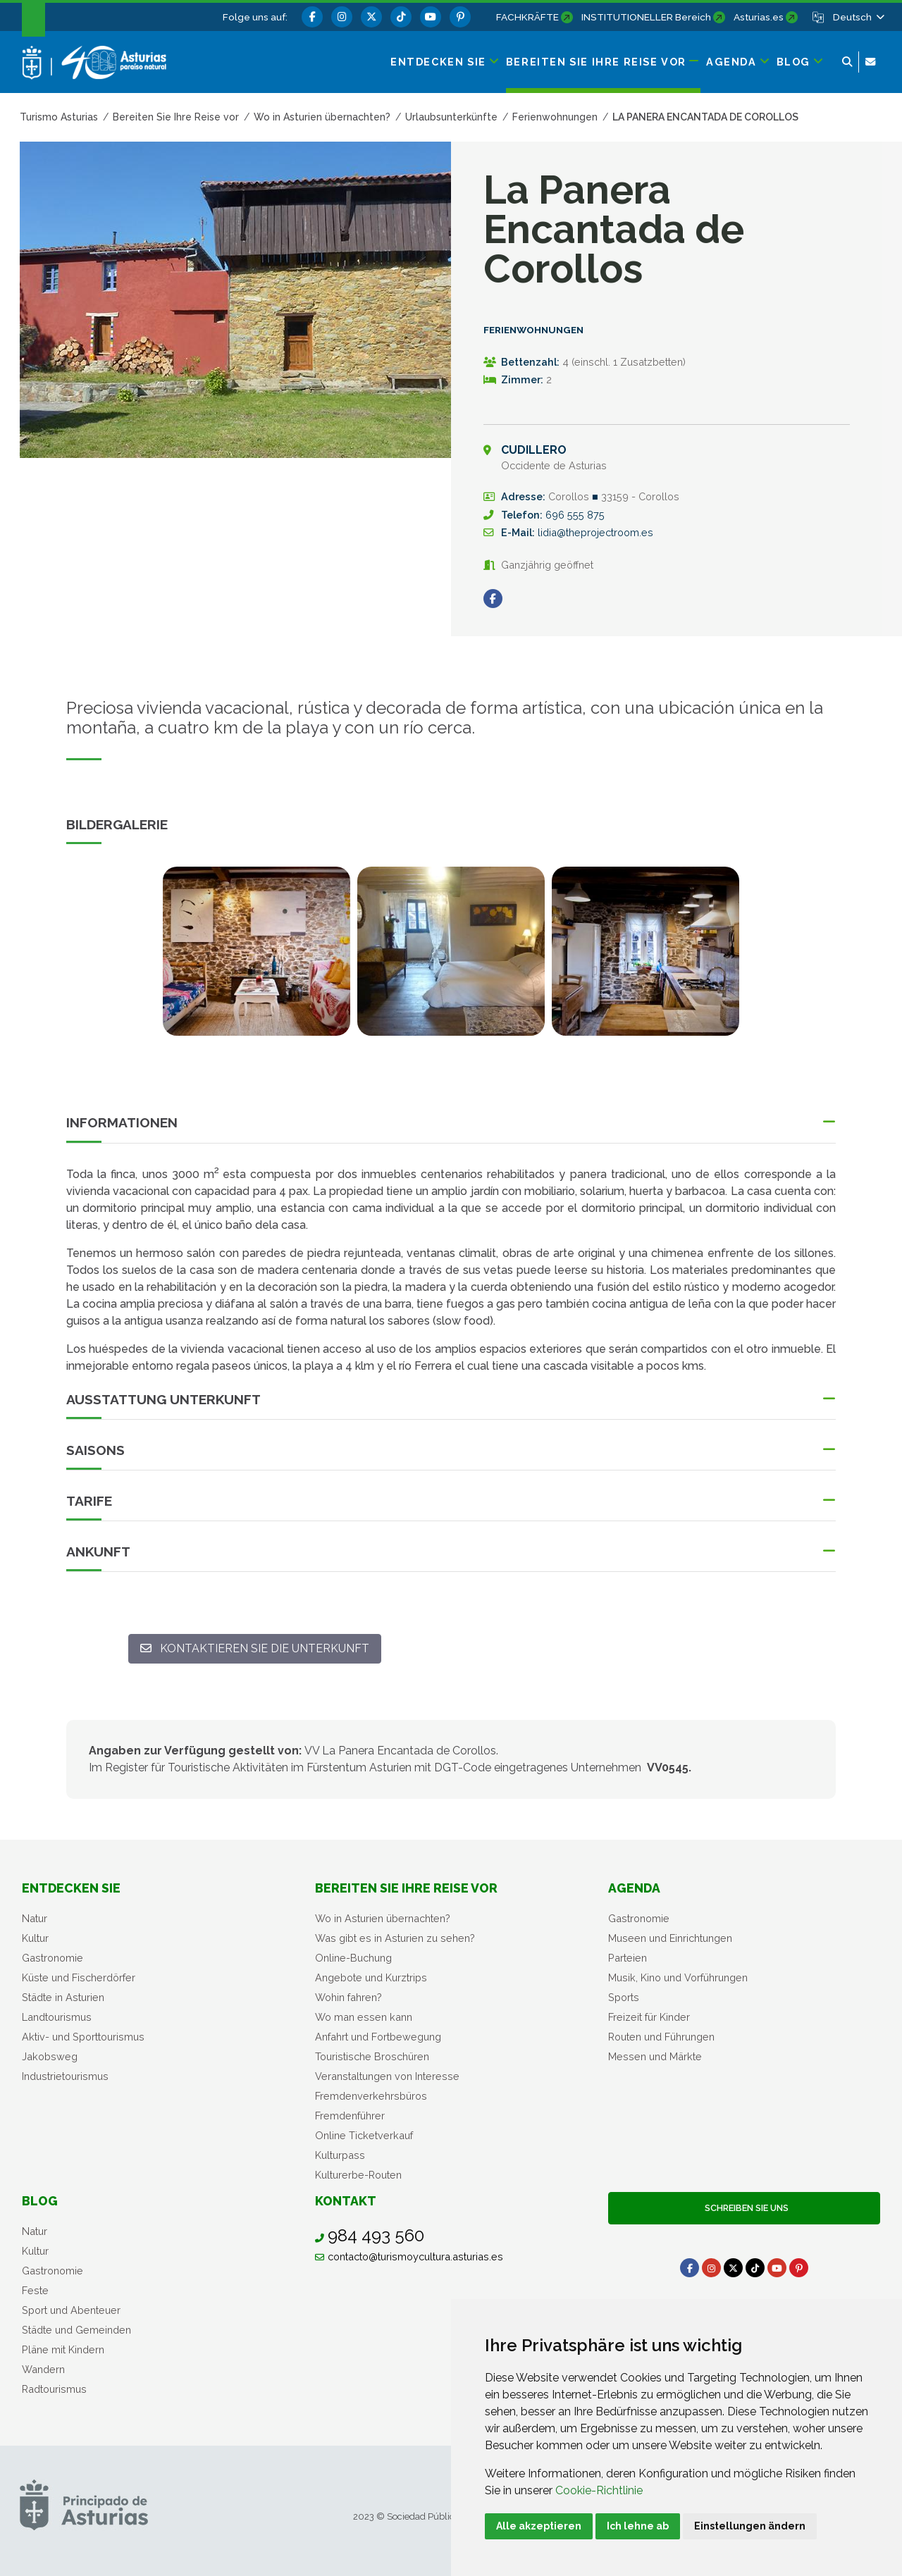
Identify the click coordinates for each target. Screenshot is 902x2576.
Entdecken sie (71, 1888)
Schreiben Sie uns (744, 2208)
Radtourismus (54, 2389)
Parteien (627, 1958)
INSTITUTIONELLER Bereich (646, 17)
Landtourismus (57, 2017)
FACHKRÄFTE (527, 17)
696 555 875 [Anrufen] (575, 515)
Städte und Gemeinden (76, 2330)
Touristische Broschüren (372, 2056)
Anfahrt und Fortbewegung (378, 2037)
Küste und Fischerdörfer (78, 1977)
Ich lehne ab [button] (638, 2526)
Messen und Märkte (655, 2056)
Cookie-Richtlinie (599, 2490)
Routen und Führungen (661, 2037)
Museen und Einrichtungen (670, 1938)
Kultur (35, 1938)
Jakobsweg (50, 2056)
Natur (34, 1918)
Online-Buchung (353, 1958)
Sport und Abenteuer (71, 2310)
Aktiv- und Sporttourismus (83, 2037)
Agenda (634, 1888)
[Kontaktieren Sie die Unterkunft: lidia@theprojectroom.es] (254, 1649)
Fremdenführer (350, 2116)
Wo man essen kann (363, 2017)
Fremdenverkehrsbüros (371, 2096)
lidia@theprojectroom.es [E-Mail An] (595, 532)
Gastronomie (52, 1958)
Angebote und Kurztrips (371, 1977)
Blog (40, 2200)
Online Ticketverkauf (364, 2135)
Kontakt (345, 2200)
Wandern (43, 2369)
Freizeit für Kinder (649, 2017)
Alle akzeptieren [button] (538, 2526)
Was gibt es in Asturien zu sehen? (395, 1938)
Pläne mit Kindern (63, 2349)
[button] (857, 17)
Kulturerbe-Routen (358, 2175)
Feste (35, 2290)
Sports (623, 1997)
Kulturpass (340, 2155)
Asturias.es (759, 17)
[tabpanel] (256, 960)
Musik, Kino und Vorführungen (678, 1977)
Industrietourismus (65, 2076)
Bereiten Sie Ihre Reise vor (406, 1888)
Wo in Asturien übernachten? (382, 1918)
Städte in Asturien (63, 1997)
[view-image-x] (256, 951)
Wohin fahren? (348, 1997)
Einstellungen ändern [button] (749, 2526)
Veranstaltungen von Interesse (387, 2076)
